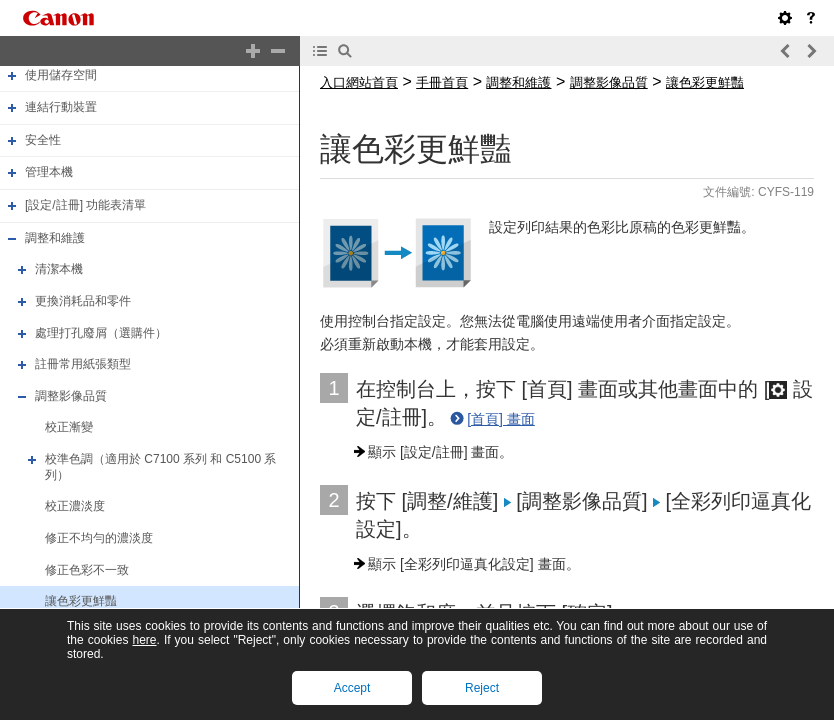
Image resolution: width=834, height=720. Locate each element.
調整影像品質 (71, 396)
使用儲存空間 (61, 75)
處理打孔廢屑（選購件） (101, 333)
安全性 (43, 140)
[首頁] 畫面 (501, 419)
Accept (352, 688)
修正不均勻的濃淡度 (99, 538)
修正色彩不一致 (87, 570)
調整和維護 (55, 238)
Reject (482, 688)
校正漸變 (69, 428)
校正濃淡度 (75, 506)
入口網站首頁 (359, 82)
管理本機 (49, 173)
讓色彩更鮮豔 (81, 601)
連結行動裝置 (61, 107)
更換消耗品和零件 (83, 301)
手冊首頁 (442, 82)
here (144, 640)
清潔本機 (59, 269)
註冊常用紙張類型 (83, 364)
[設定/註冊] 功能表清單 (85, 205)
